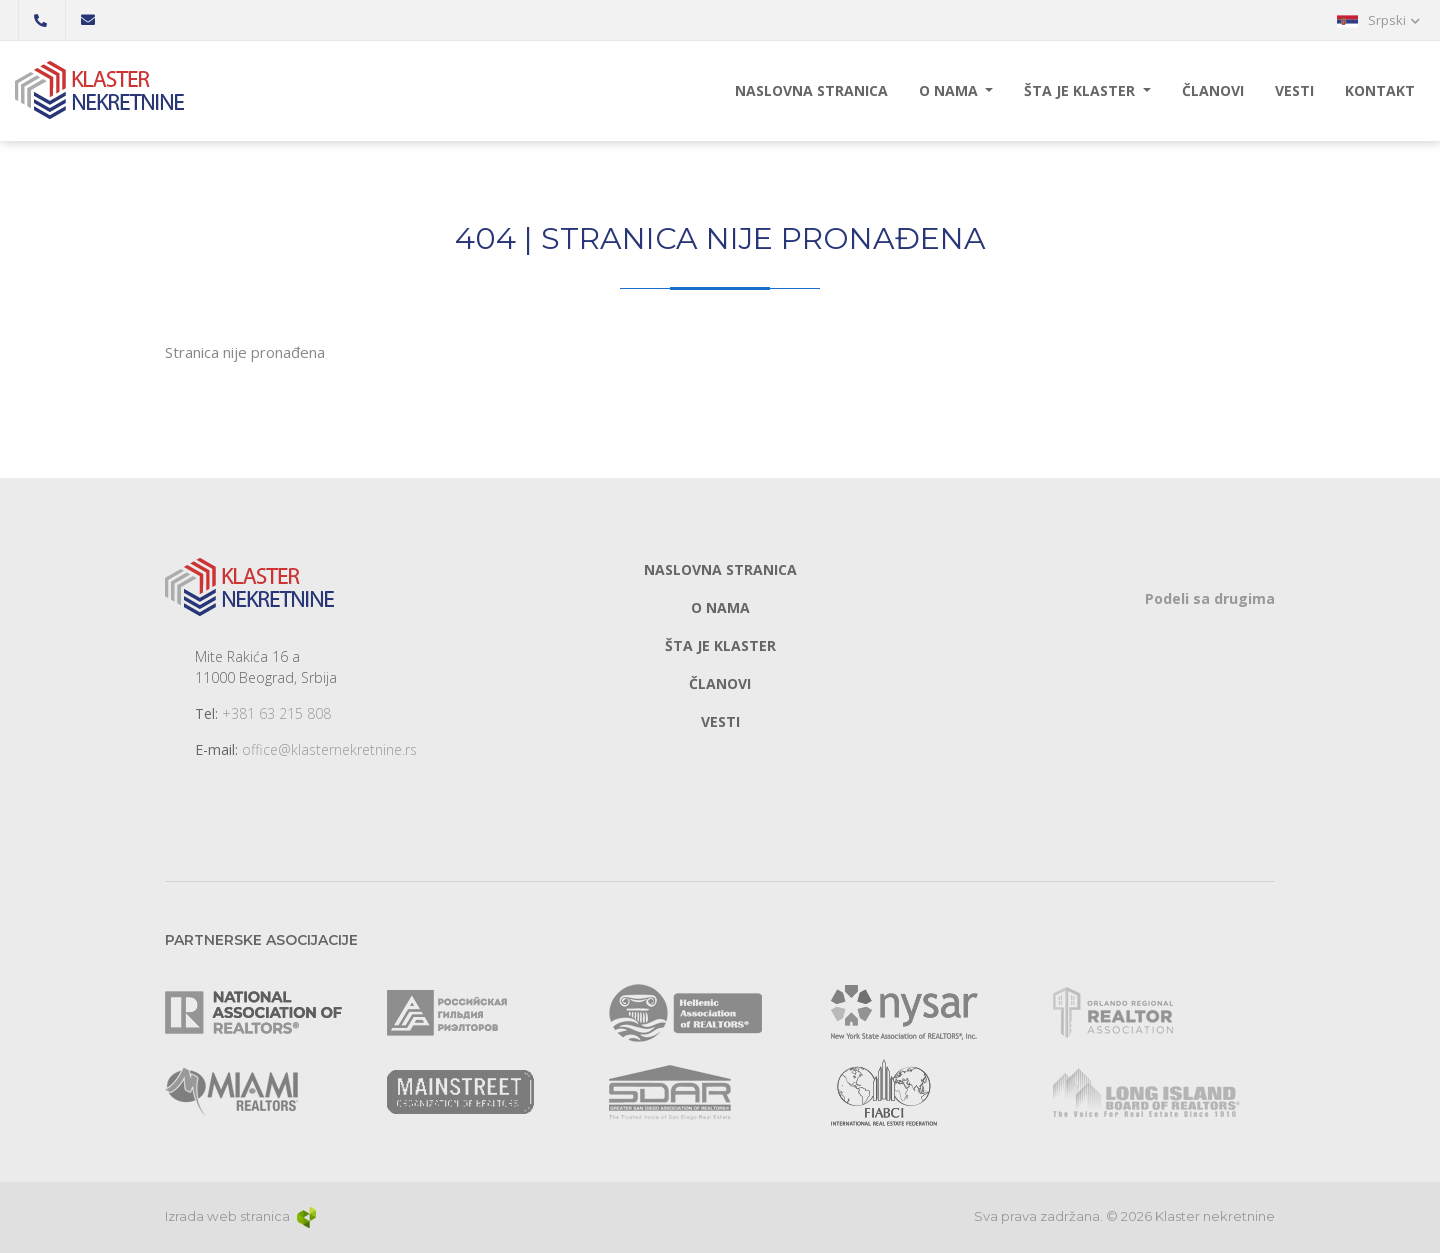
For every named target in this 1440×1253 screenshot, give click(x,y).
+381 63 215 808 (276, 713)
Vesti (1294, 90)
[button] (1378, 20)
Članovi (1213, 90)
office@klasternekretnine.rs (329, 749)
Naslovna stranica (811, 90)
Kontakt (1380, 90)
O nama (950, 90)
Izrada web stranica (242, 1216)
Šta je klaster (1081, 90)
